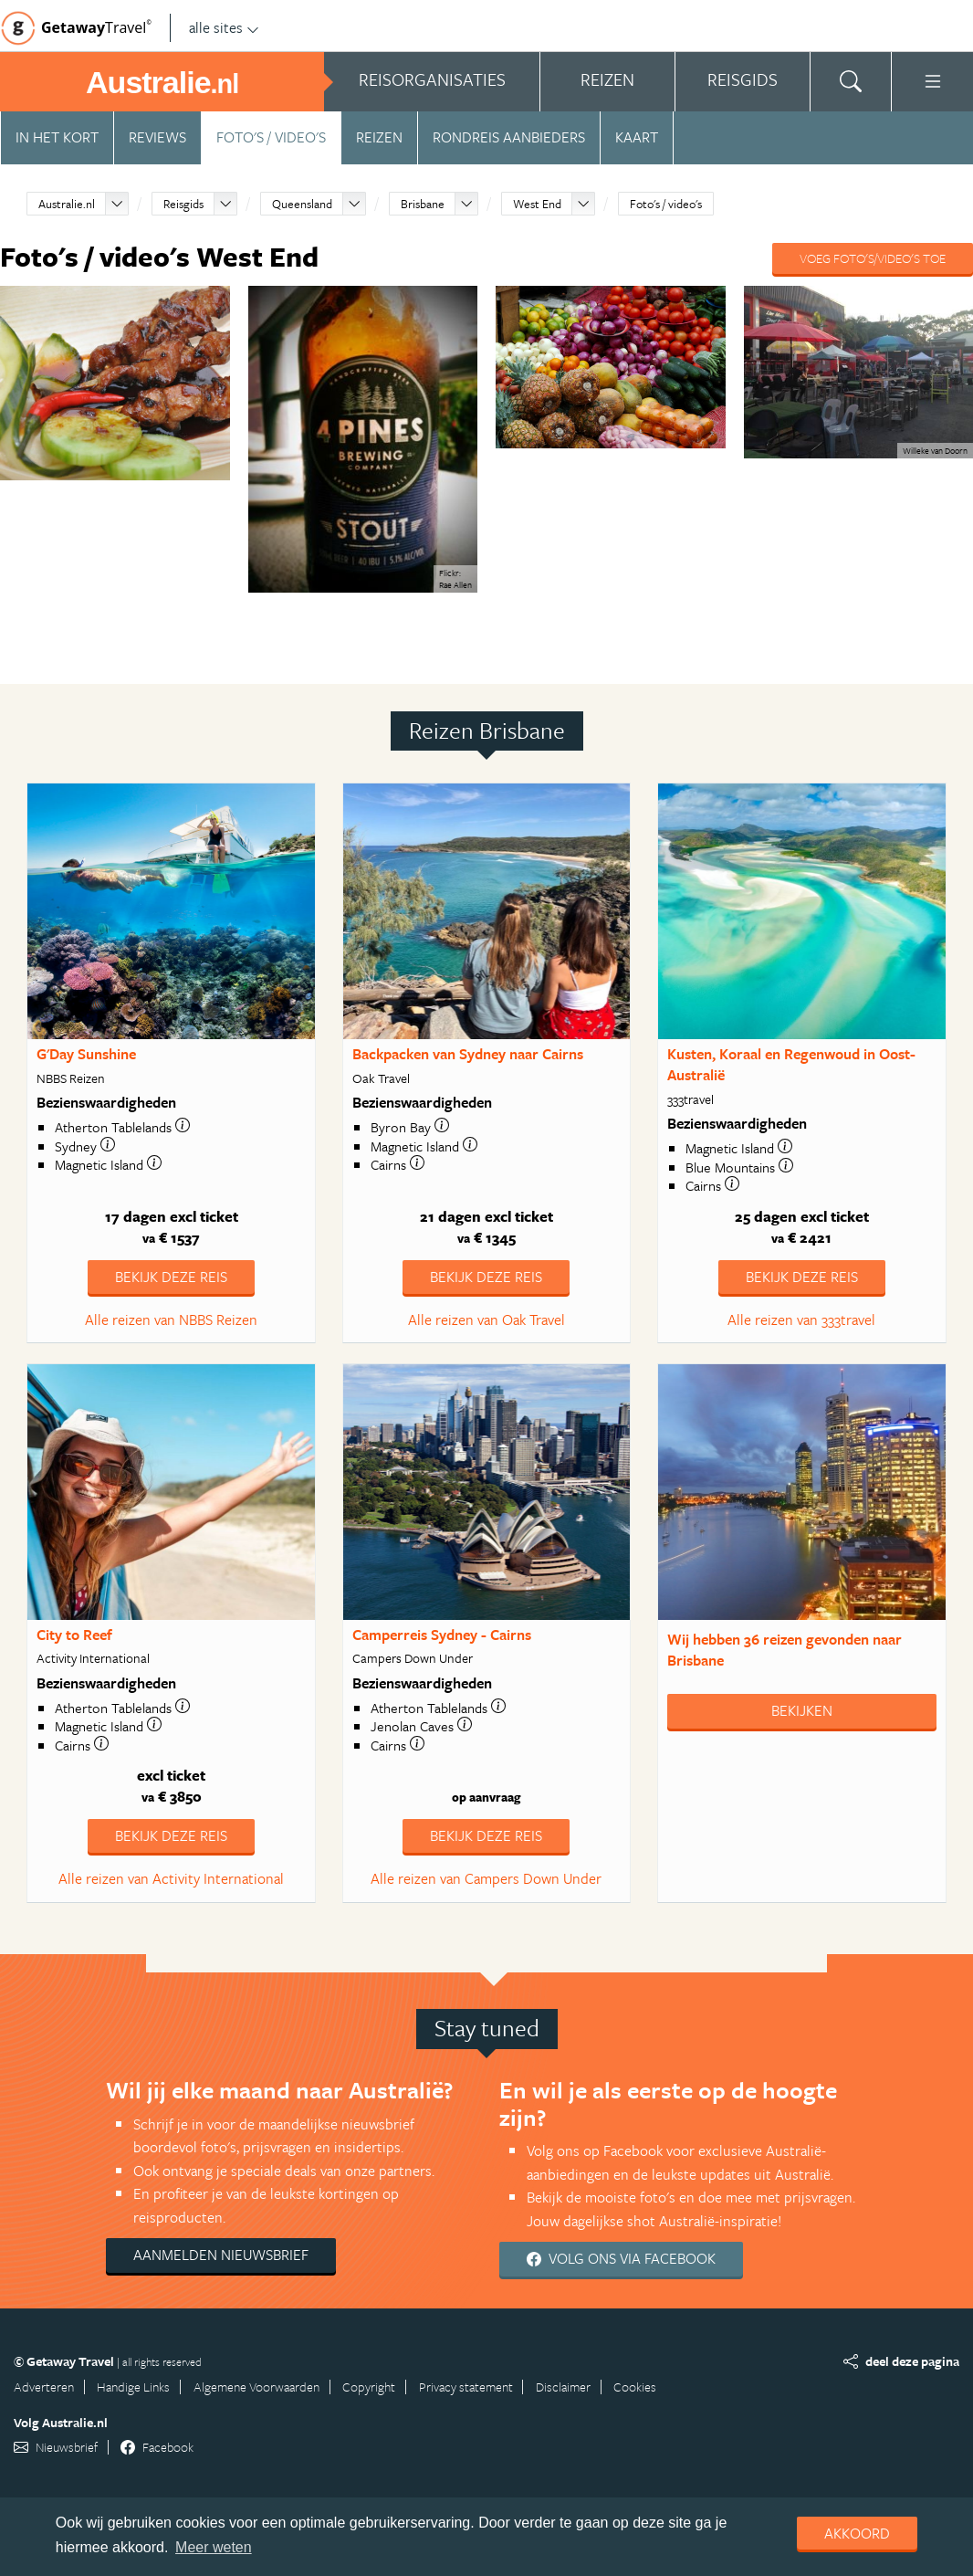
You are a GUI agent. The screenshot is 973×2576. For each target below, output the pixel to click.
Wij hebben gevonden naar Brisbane (784, 1649)
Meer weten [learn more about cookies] (213, 2547)
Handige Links (133, 2386)
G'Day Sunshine (86, 1054)
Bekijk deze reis (171, 1277)
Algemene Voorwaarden (256, 2386)
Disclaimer (563, 2386)
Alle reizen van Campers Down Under (486, 1878)
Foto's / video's (271, 137)
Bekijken (801, 1710)
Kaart (636, 137)
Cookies (634, 2386)
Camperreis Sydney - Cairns (441, 1634)
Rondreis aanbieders (509, 137)
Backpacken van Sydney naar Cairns (467, 1054)
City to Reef (74, 1634)
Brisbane (423, 204)
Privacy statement (466, 2386)
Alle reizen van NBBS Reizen (171, 1319)
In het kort (57, 137)
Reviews (157, 137)
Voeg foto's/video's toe (873, 258)
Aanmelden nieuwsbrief (221, 2255)
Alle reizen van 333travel (801, 1319)
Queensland (302, 204)
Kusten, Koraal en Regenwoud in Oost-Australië (791, 1064)
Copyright (368, 2386)
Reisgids (183, 204)
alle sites (224, 27)
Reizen (379, 137)
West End (537, 204)
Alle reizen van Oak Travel (486, 1319)
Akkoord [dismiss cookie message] (857, 2533)
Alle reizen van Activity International (171, 1878)
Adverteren (44, 2386)
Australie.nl (66, 204)
